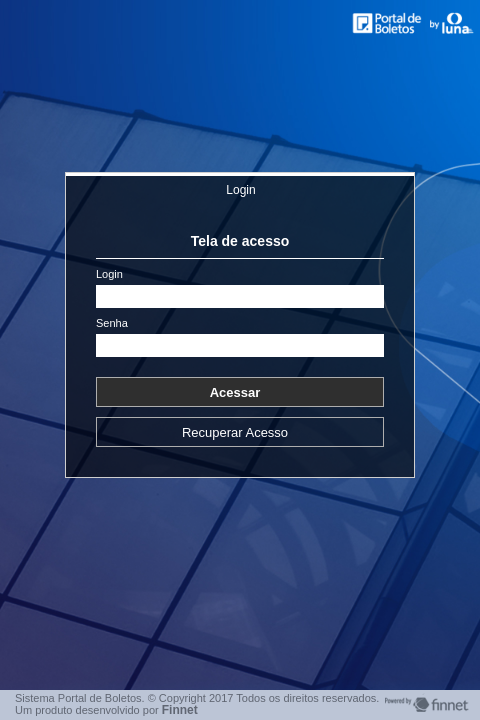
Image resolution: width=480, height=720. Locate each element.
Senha (112, 323)
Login (240, 190)
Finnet (180, 710)
